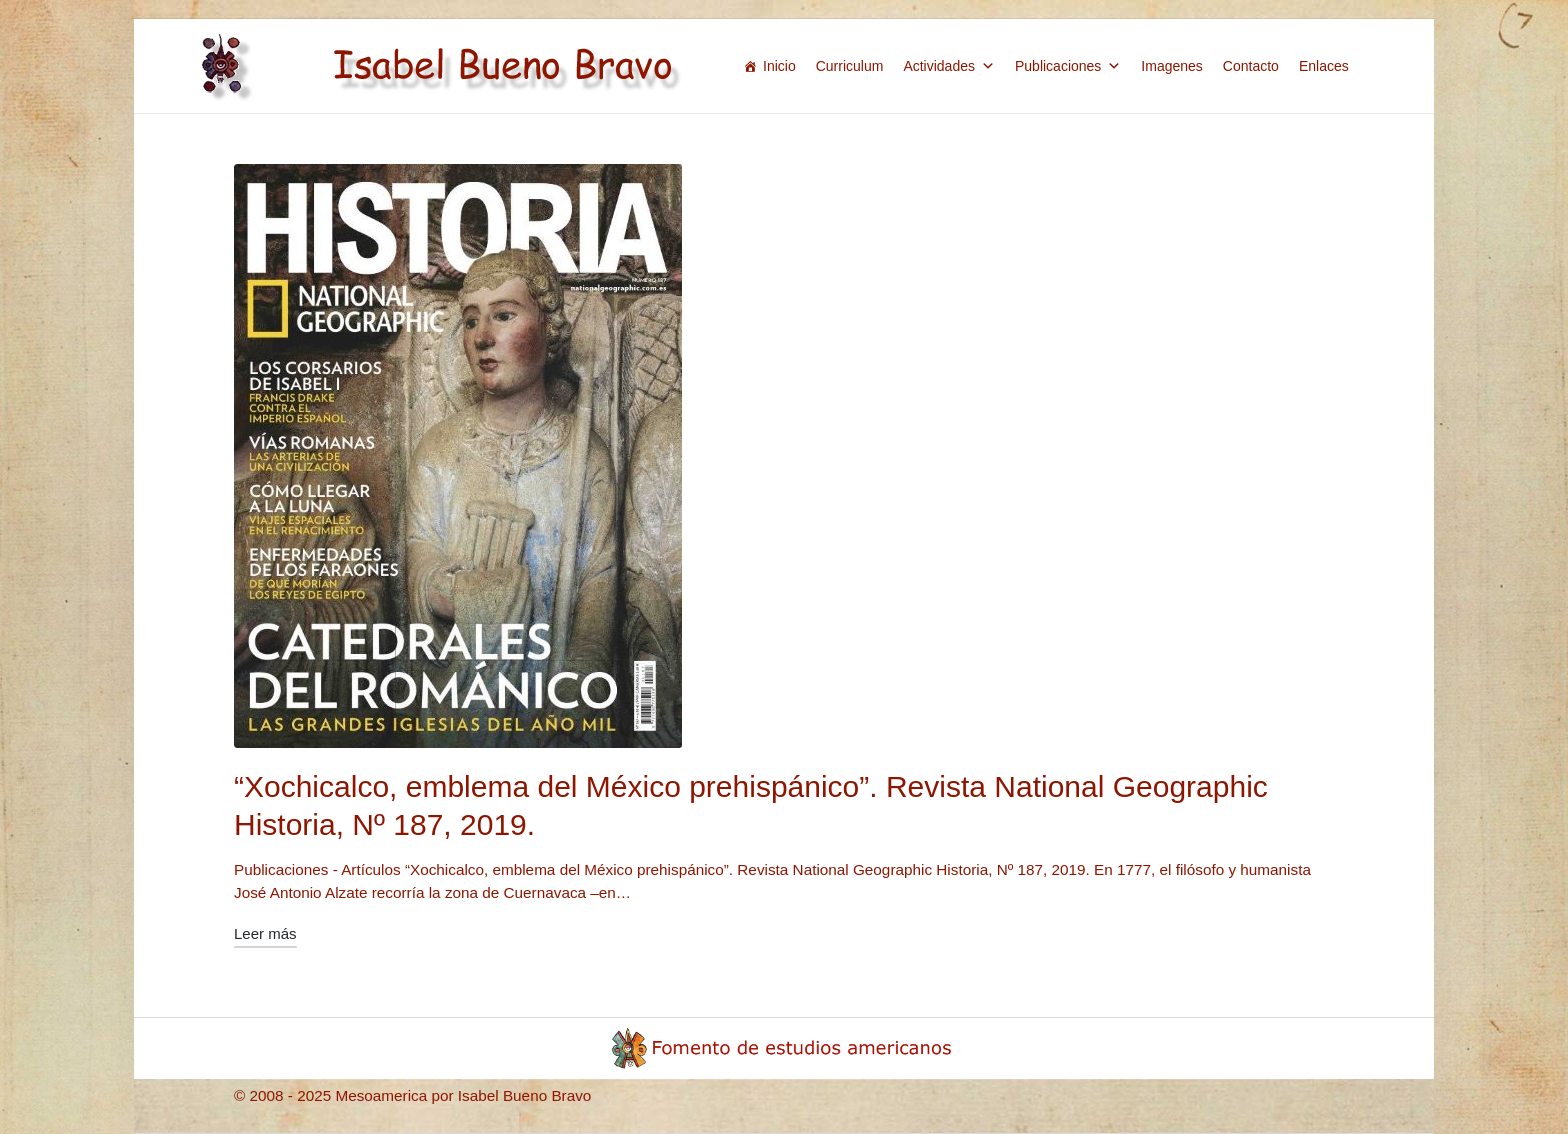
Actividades (949, 66)
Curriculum (850, 66)
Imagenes (1171, 66)
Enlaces (1324, 66)
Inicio (779, 66)
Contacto (1251, 66)
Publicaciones (1068, 66)
